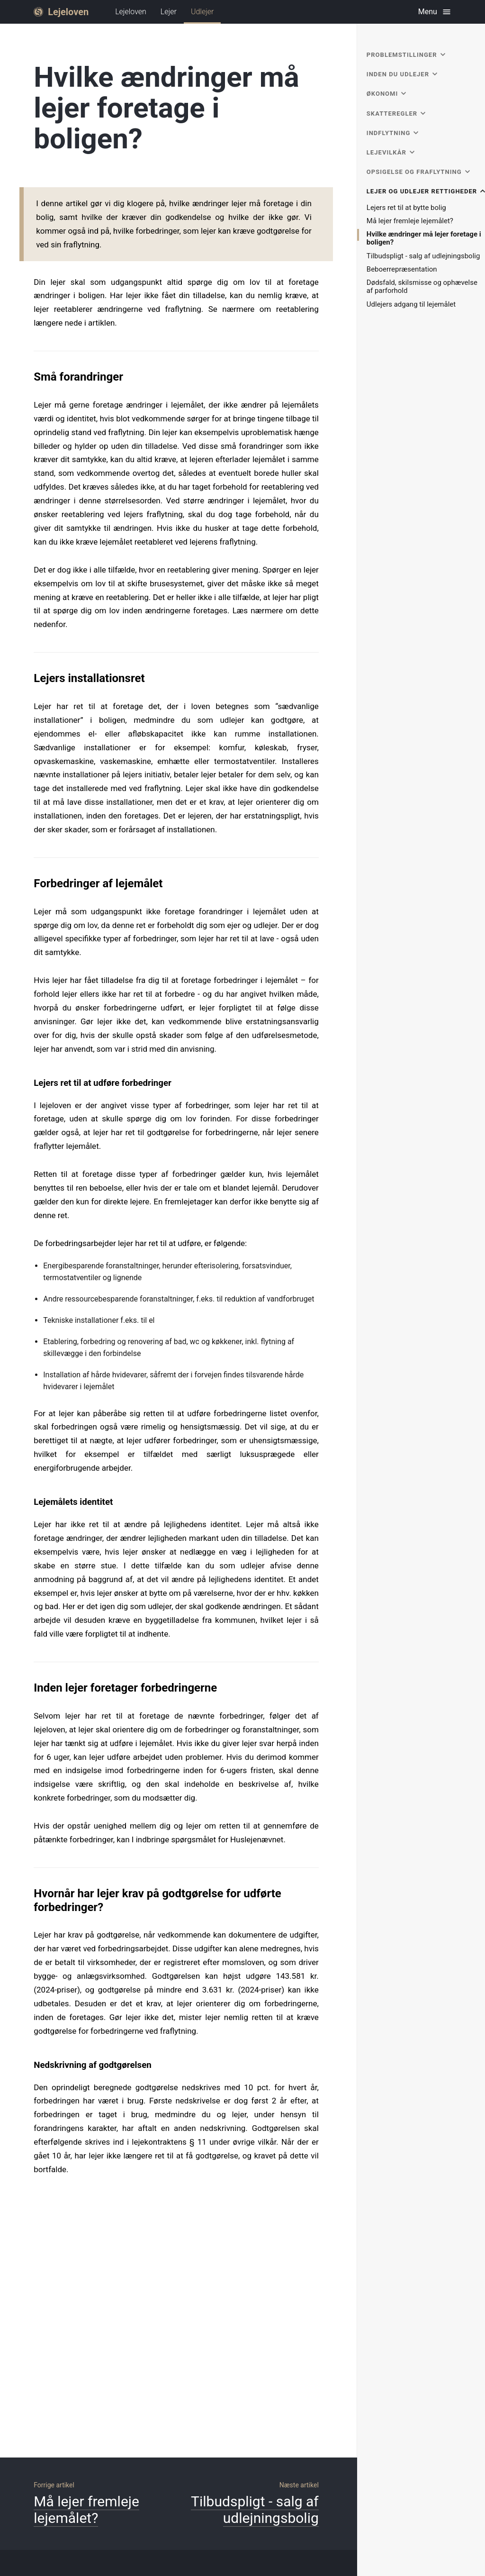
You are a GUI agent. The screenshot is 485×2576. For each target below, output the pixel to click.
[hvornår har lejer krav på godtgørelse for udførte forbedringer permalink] (29, 1875)
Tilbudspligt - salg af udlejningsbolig (423, 256)
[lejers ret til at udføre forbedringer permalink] (29, 1062)
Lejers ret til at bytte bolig (406, 208)
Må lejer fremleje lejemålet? (410, 221)
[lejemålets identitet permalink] (29, 1481)
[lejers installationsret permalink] (29, 659)
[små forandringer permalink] (29, 358)
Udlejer (202, 15)
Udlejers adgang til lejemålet (411, 304)
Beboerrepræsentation (402, 269)
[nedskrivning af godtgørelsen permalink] (29, 2044)
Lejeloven (130, 11)
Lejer (169, 11)
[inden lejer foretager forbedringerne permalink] (29, 1669)
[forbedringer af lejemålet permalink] (29, 865)
